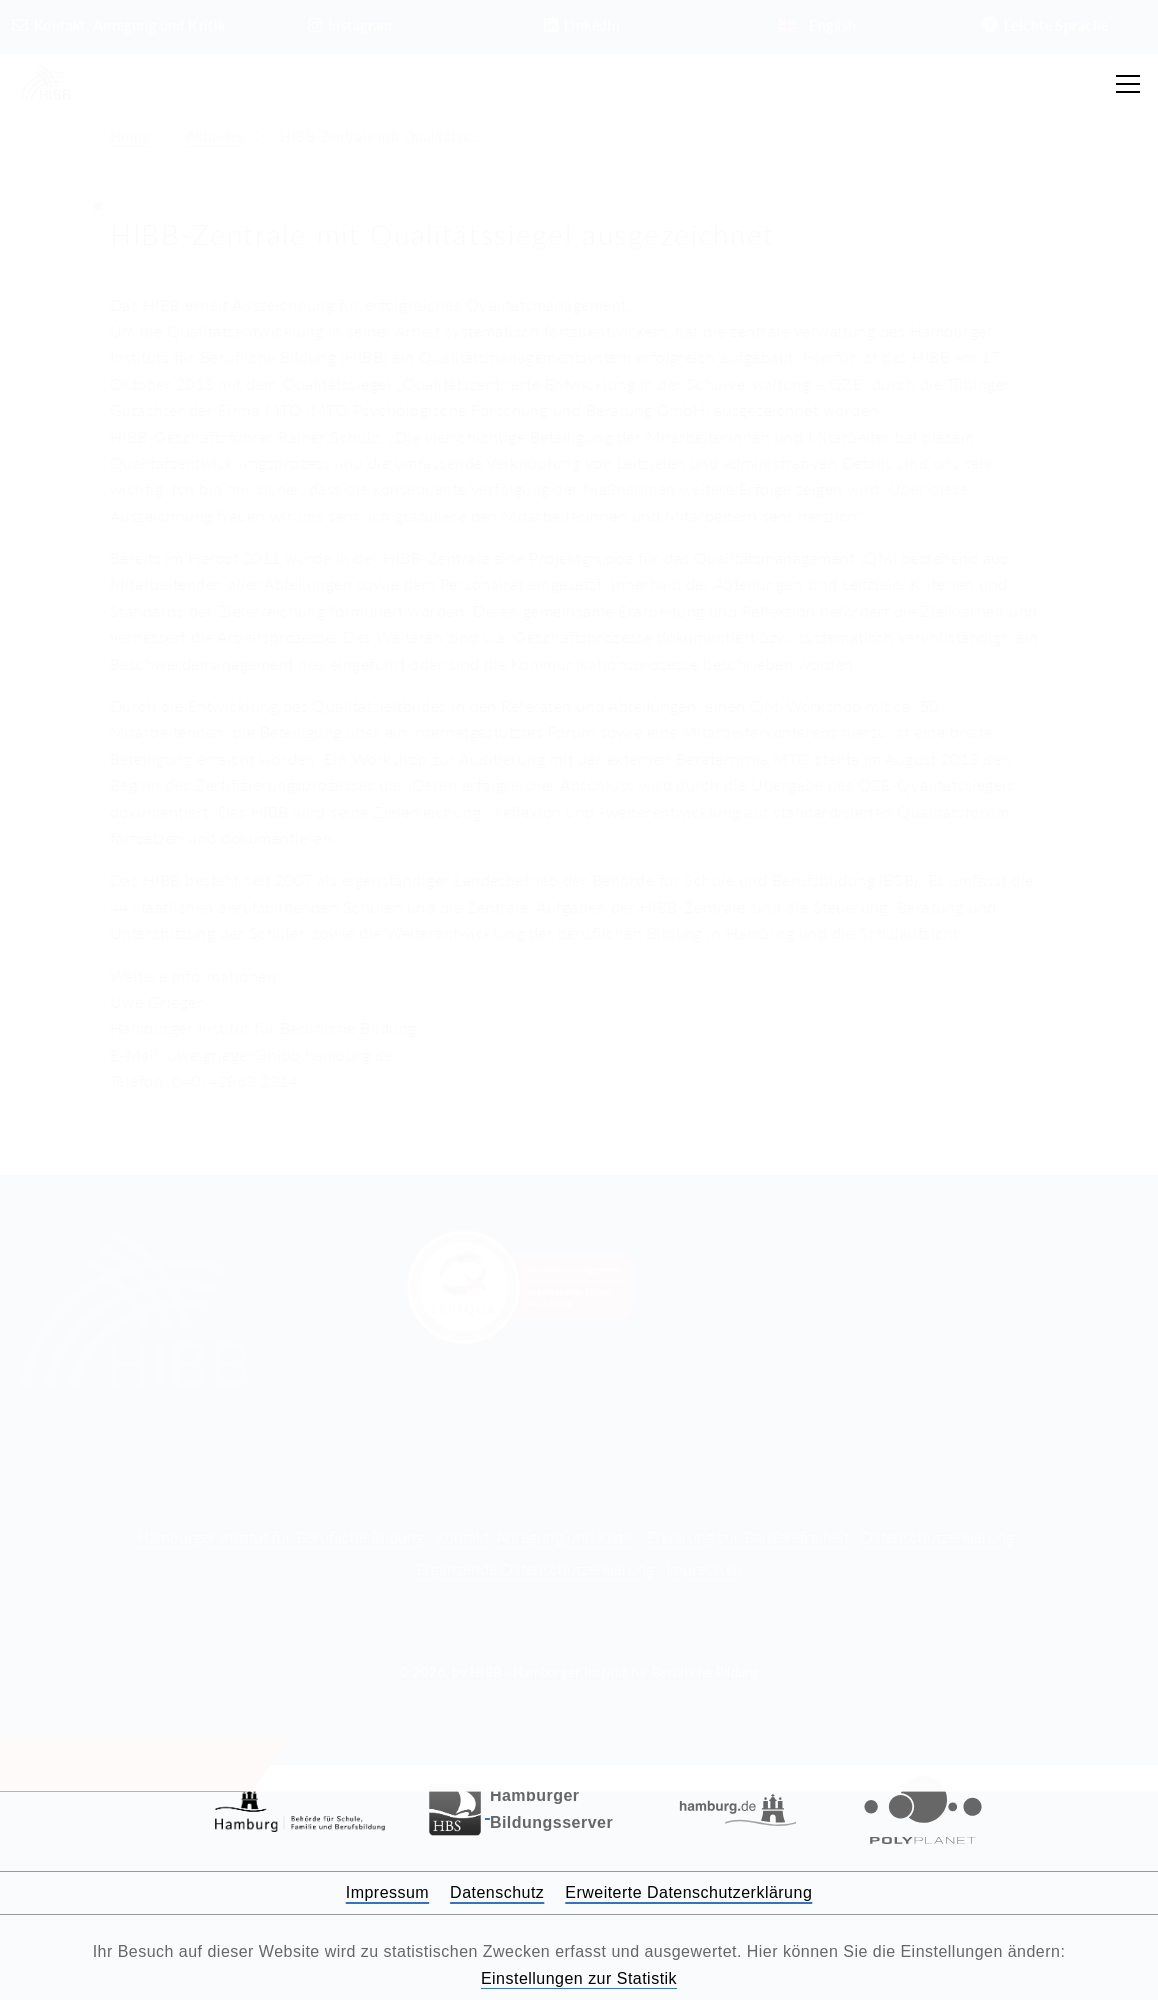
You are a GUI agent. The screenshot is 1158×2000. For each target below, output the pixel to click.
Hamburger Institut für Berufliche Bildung (280, 1536)
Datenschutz (497, 1892)
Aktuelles (215, 136)
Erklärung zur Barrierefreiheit (748, 1536)
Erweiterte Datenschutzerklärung (688, 1892)
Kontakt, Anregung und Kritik (535, 1536)
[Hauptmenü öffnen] (1128, 84)
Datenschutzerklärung (937, 1536)
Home (130, 136)
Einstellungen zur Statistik (579, 1978)
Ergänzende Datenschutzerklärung (535, 1568)
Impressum (704, 1568)
